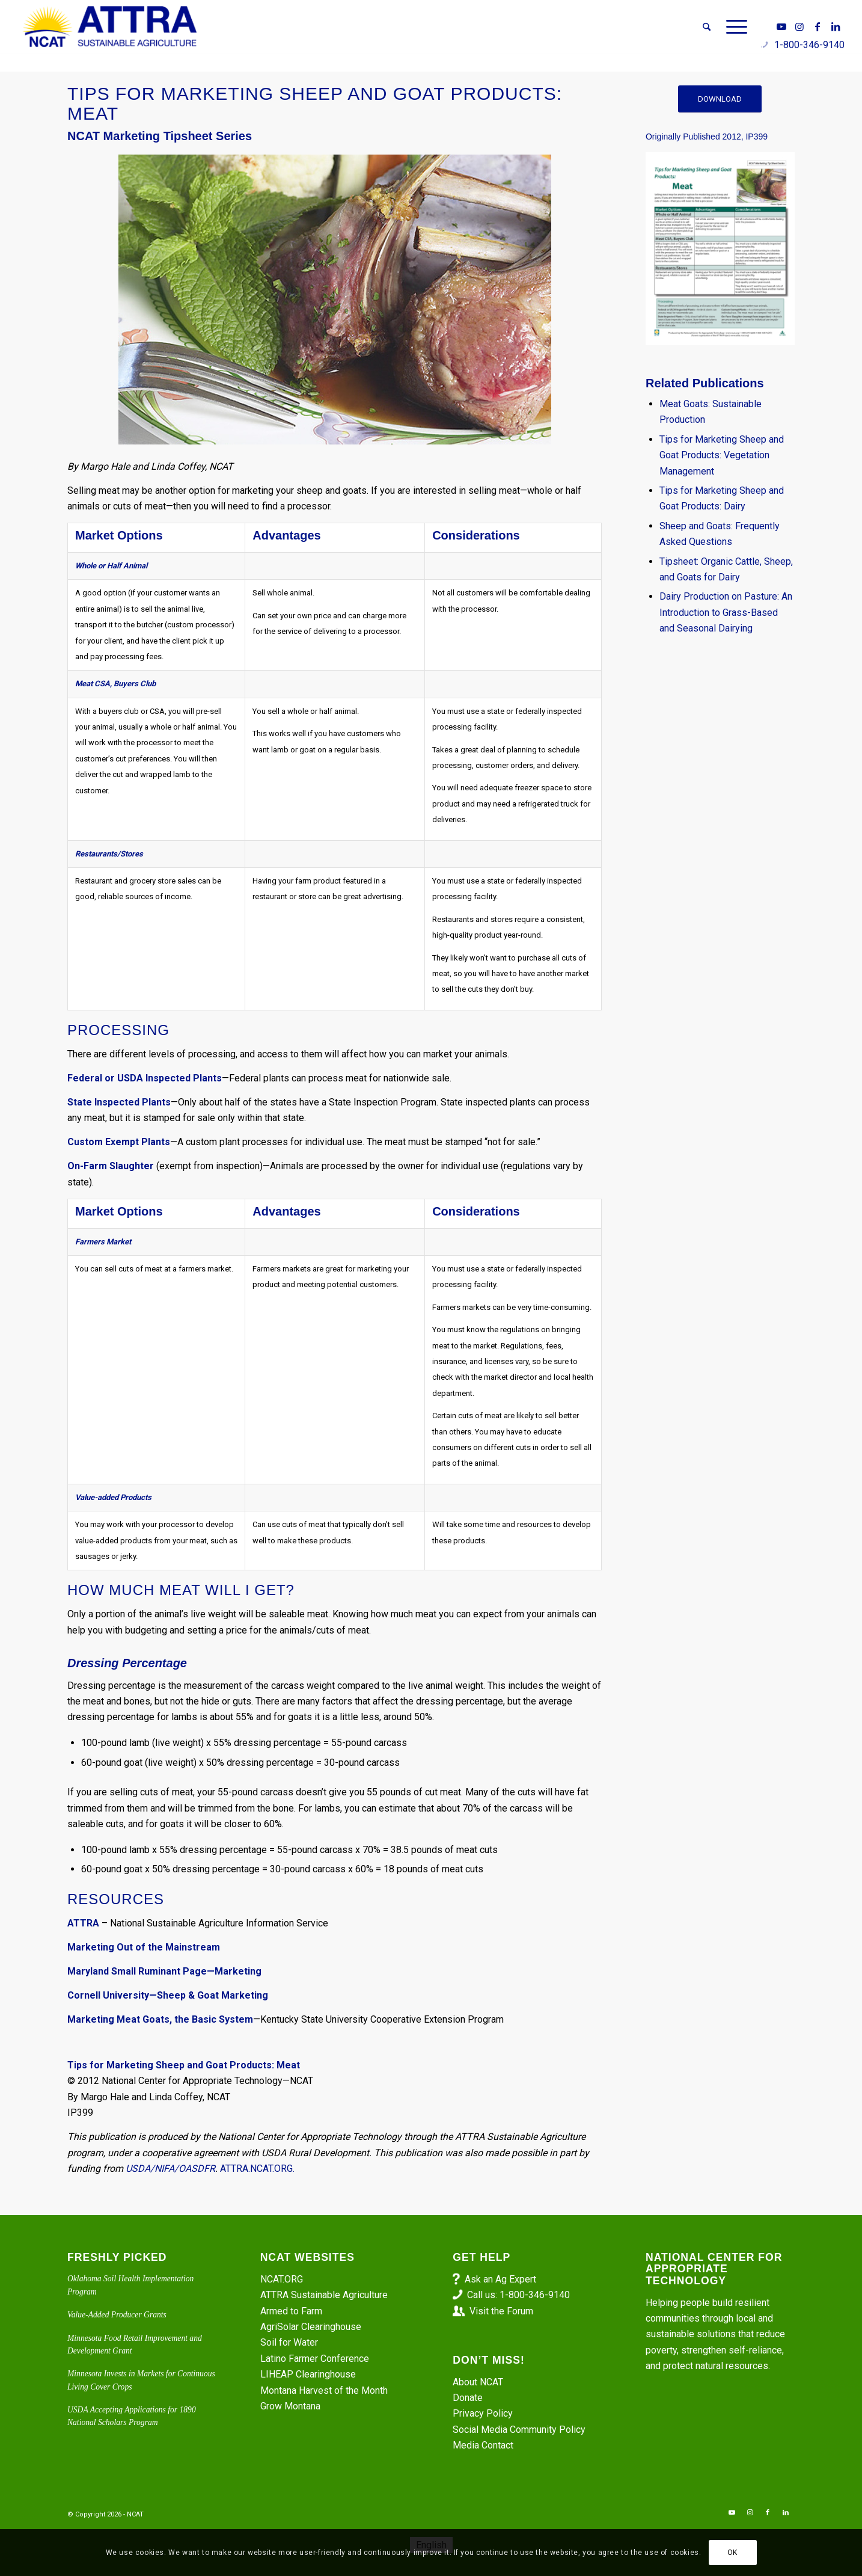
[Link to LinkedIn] (836, 26)
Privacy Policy (483, 2413)
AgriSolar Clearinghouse (310, 2326)
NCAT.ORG (281, 2279)
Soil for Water (289, 2342)
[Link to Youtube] (781, 26)
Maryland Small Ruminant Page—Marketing (164, 1971)
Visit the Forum (501, 2311)
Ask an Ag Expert (500, 2279)
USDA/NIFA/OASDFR (170, 2168)
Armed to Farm (291, 2311)
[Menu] (732, 27)
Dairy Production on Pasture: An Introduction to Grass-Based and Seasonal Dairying (725, 612)
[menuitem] (706, 27)
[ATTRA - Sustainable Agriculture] (110, 27)
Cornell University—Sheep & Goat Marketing (167, 1995)
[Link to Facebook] (818, 26)
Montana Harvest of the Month (324, 2390)
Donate (468, 2397)
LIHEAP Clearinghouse (308, 2374)
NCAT (135, 2514)
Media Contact (483, 2445)
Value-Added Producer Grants (117, 2314)
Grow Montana (290, 2406)
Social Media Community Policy (519, 2429)
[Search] (706, 27)
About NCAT (478, 2382)
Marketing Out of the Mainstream (143, 1947)
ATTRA (83, 1923)
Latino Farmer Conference (314, 2358)
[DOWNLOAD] (720, 98)
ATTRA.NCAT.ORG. (257, 2168)
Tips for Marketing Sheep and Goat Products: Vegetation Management (721, 455)
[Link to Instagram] (799, 26)
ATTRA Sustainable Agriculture (325, 2295)
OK (732, 2552)
